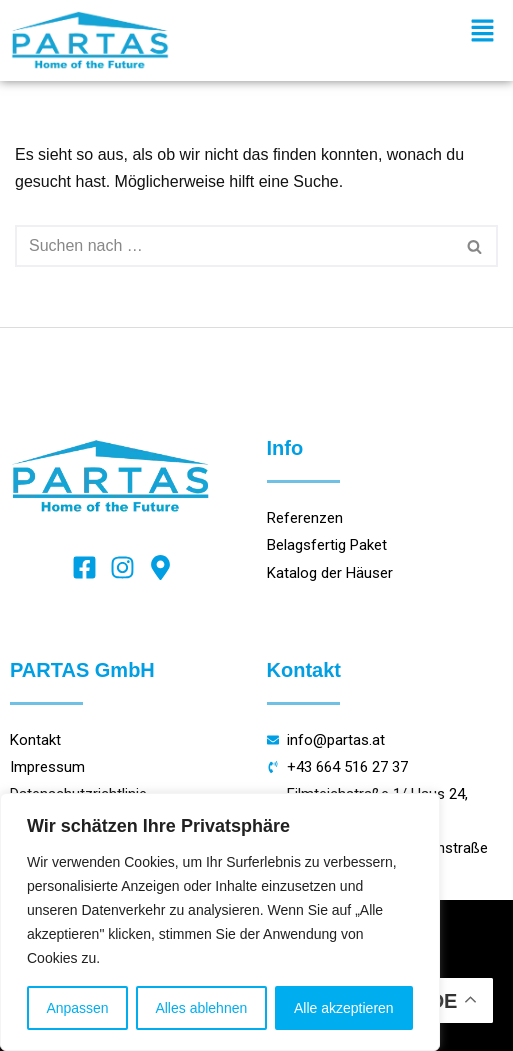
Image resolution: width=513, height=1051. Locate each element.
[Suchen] (234, 246)
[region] (220, 922)
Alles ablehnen (201, 1008)
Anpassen (77, 1008)
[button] (483, 32)
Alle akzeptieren (344, 1008)
